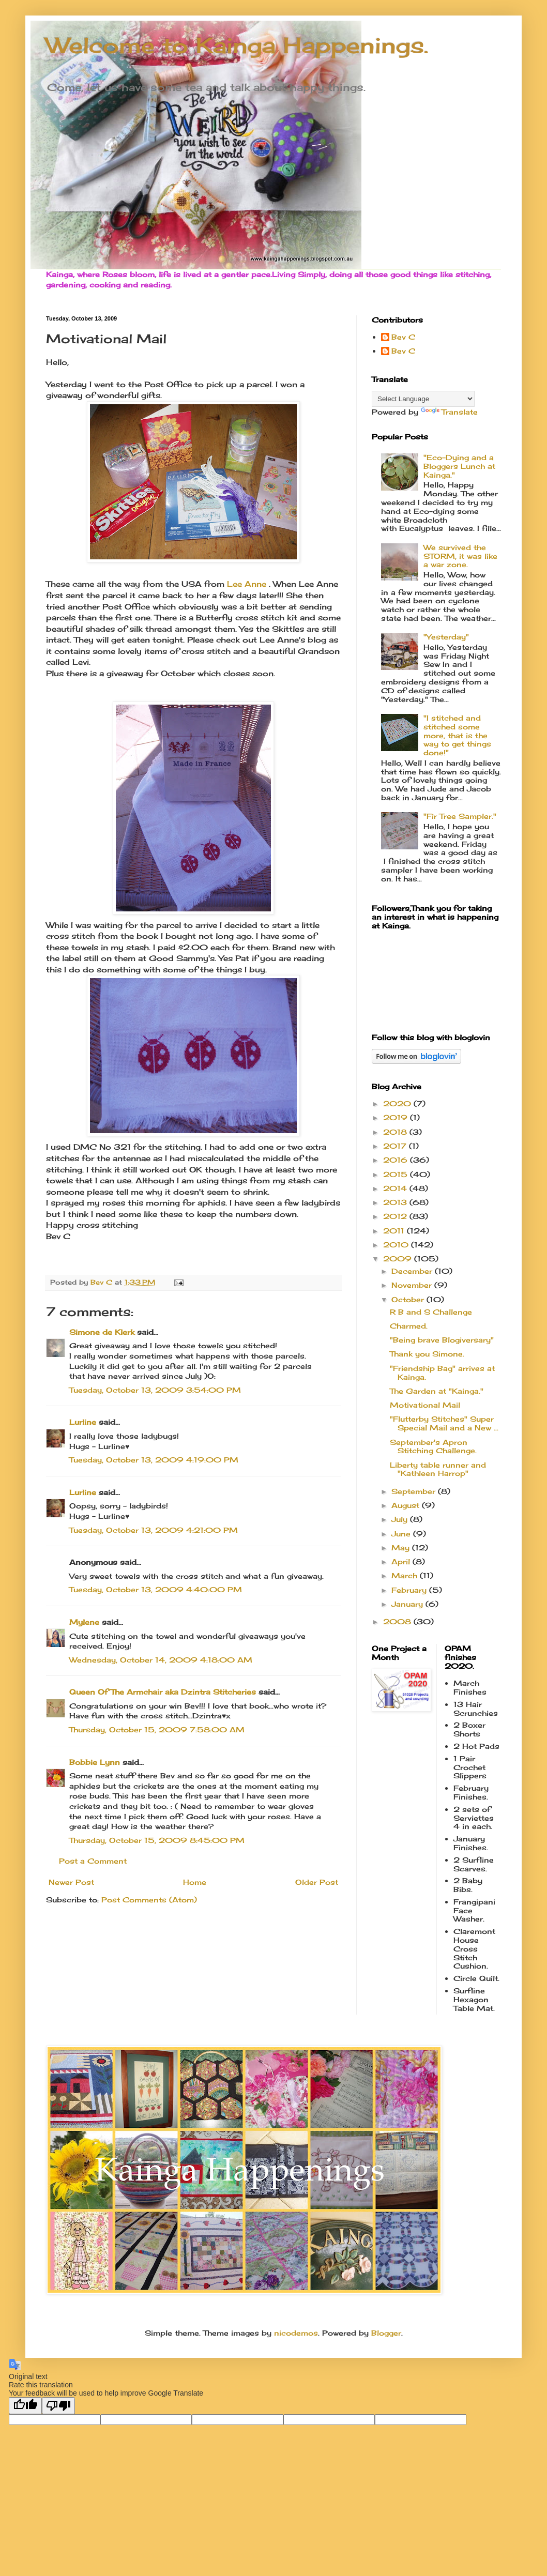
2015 (396, 1174)
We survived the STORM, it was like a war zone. (460, 556)
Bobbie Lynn (94, 1762)
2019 (396, 1117)
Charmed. (409, 1325)
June (402, 1533)
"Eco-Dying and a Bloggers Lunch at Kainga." (459, 466)
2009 (398, 1258)
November (412, 1285)
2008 (398, 1621)
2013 (396, 1202)
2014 (396, 1188)
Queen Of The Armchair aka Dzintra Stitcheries (162, 1691)
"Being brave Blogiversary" (442, 1339)
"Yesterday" (446, 636)
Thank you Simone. (427, 1353)
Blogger (386, 2332)
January (408, 1603)
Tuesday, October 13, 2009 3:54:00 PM (155, 1389)
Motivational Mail (425, 1404)
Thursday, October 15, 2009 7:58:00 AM (157, 1729)
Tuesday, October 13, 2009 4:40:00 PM (155, 1589)
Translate (449, 411)
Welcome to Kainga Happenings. (237, 45)
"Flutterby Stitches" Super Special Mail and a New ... (444, 1423)
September (414, 1491)
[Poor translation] (58, 2405)
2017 (396, 1145)
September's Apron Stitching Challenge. (433, 1446)
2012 (396, 1216)
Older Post (316, 1882)
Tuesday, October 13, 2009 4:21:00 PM (153, 1530)
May (401, 1547)
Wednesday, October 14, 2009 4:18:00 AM (160, 1659)
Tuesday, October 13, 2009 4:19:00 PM (153, 1459)
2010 (397, 1244)
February (410, 1590)
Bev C (403, 337)
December (413, 1271)
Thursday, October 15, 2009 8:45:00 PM (157, 1840)
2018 (396, 1131)
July (400, 1519)
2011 (395, 1230)
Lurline (82, 1421)
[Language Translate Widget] (423, 399)
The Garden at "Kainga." (436, 1390)
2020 (398, 1103)
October (409, 1299)
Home (194, 1882)
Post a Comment (93, 1860)
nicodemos (296, 2332)
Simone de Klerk (101, 1332)
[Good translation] (25, 2405)
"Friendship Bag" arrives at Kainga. (442, 1372)
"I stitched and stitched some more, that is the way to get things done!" (457, 735)
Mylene (84, 1622)
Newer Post (71, 1882)
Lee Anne (245, 584)
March (405, 1575)
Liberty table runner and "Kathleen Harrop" (438, 1469)
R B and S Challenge (431, 1311)
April (402, 1561)
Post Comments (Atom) (149, 1899)
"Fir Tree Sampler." (459, 816)
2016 (396, 1159)
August (406, 1505)
